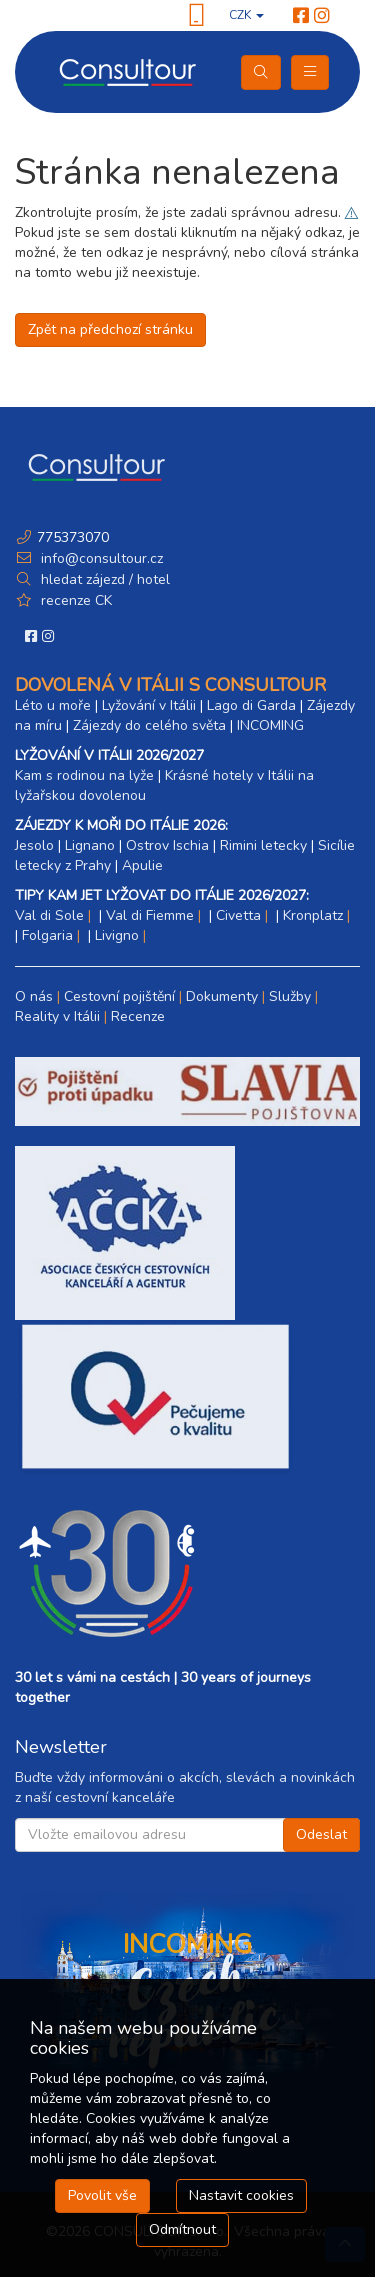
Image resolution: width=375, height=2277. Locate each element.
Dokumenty (222, 996)
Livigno (117, 935)
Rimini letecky (263, 845)
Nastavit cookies (241, 2195)
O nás (34, 996)
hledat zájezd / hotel (105, 579)
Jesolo (34, 845)
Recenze (138, 1016)
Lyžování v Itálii (149, 705)
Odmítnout (182, 2229)
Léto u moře (53, 705)
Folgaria (47, 935)
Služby (290, 996)
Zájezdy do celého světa (149, 725)
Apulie (142, 865)
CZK (246, 15)
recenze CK (76, 600)
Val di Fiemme (150, 915)
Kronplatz (313, 915)
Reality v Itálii (57, 1016)
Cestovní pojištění (119, 996)
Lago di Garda (251, 705)
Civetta (238, 915)
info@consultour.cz (100, 558)
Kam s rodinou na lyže (84, 775)
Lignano (90, 845)
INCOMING (270, 725)
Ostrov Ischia (167, 845)
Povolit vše (102, 2195)
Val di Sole (49, 915)
